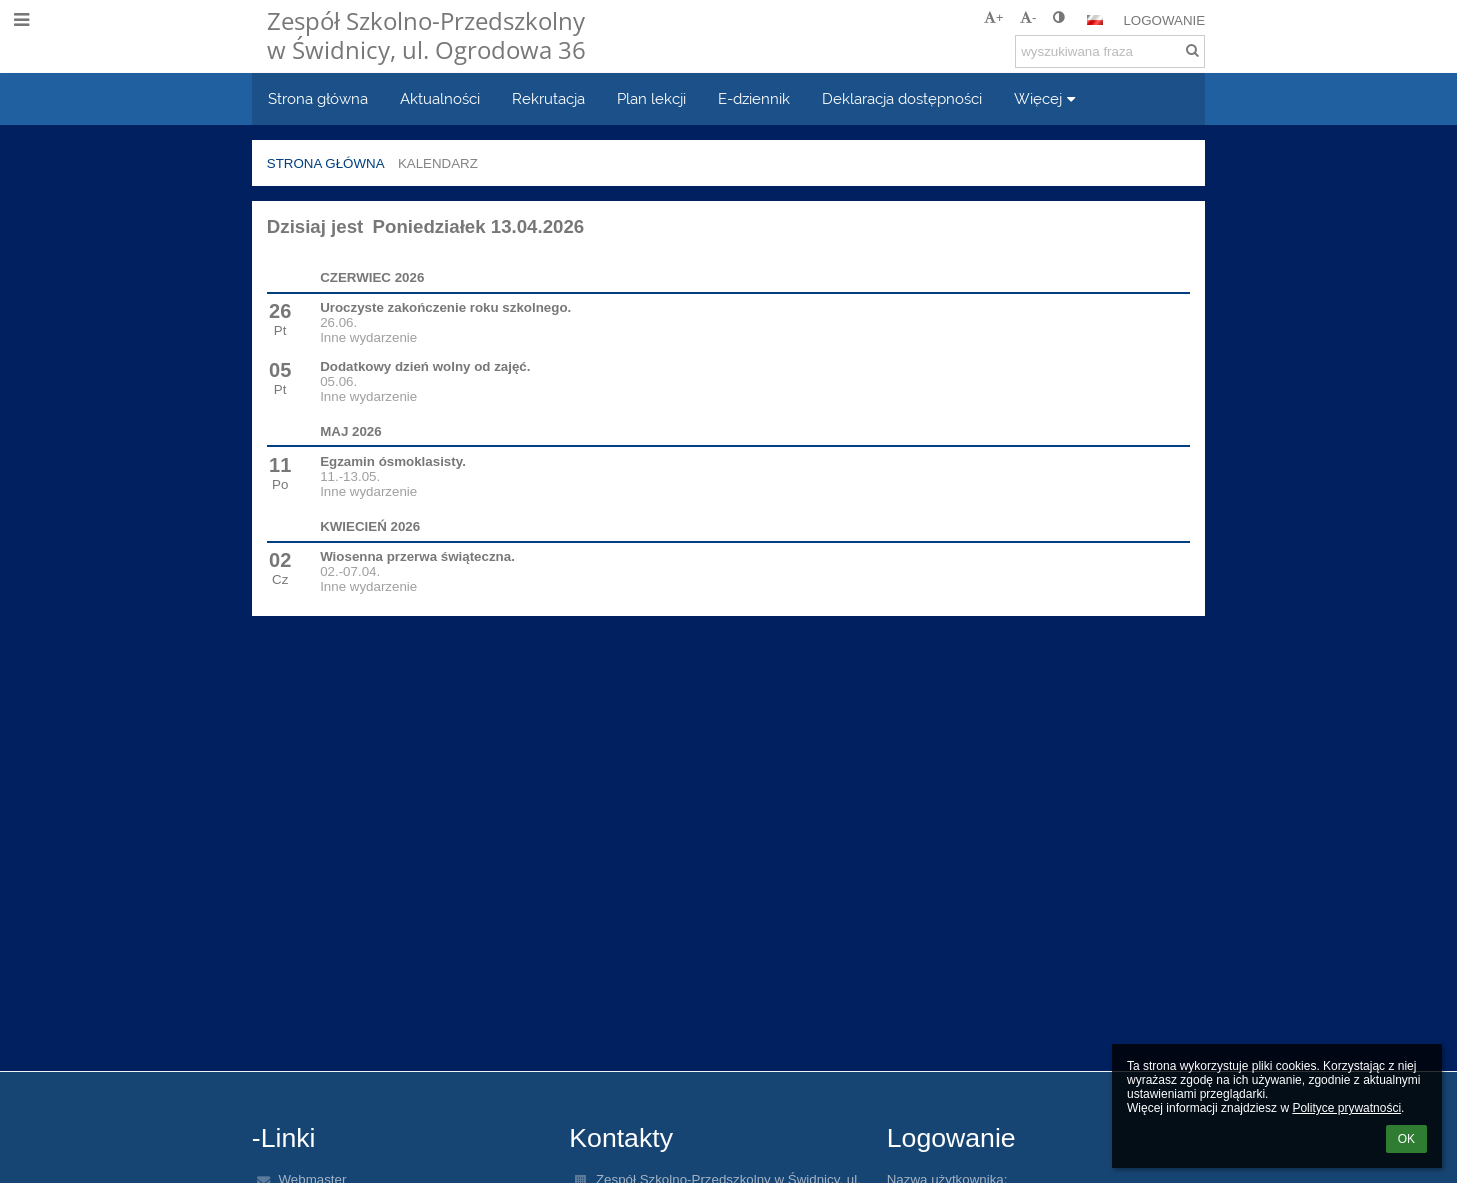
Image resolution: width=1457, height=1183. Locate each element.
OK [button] (1406, 1139)
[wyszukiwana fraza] (1110, 51)
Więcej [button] (1047, 98)
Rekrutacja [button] (548, 98)
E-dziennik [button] (754, 98)
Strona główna (326, 163)
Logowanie (1164, 20)
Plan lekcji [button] (651, 98)
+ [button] (994, 17)
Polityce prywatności (1346, 1108)
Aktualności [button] (440, 98)
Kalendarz (438, 163)
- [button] (1028, 17)
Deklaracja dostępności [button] (902, 98)
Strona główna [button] (318, 98)
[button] (1095, 20)
